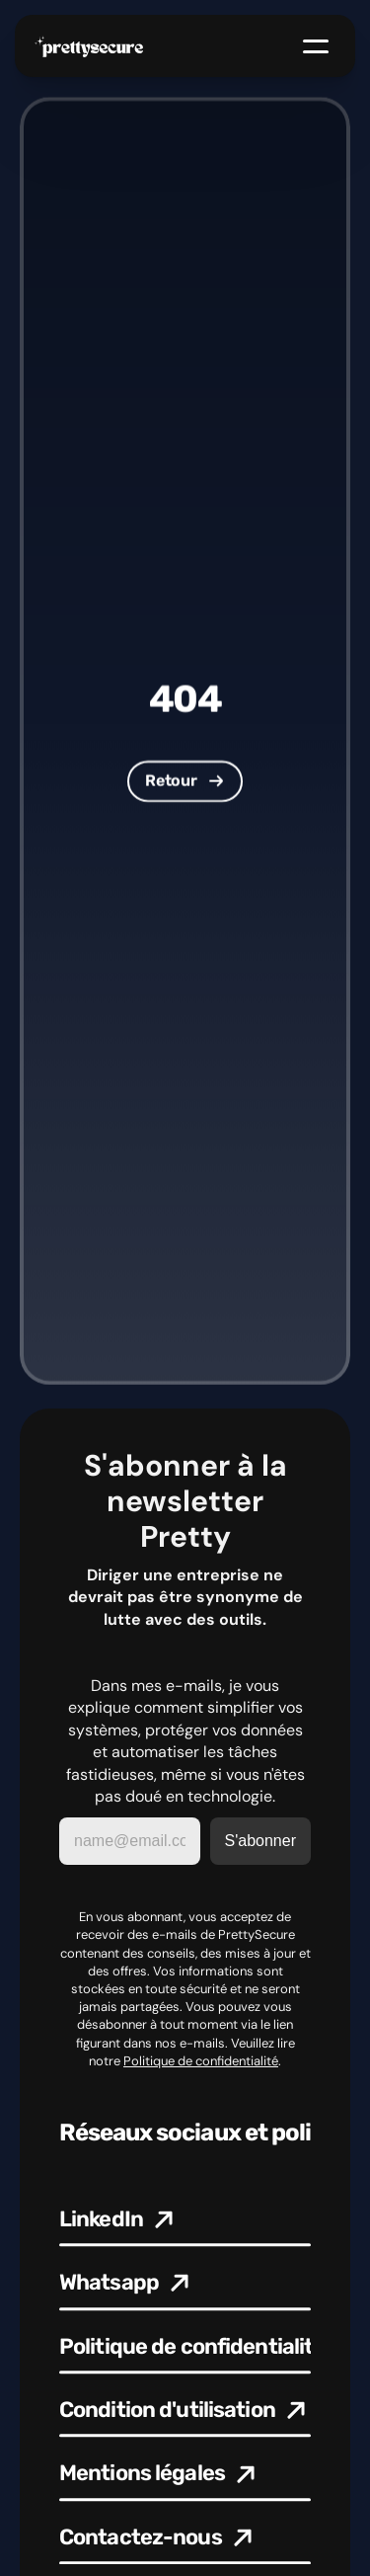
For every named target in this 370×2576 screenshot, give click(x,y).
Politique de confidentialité (200, 2061)
